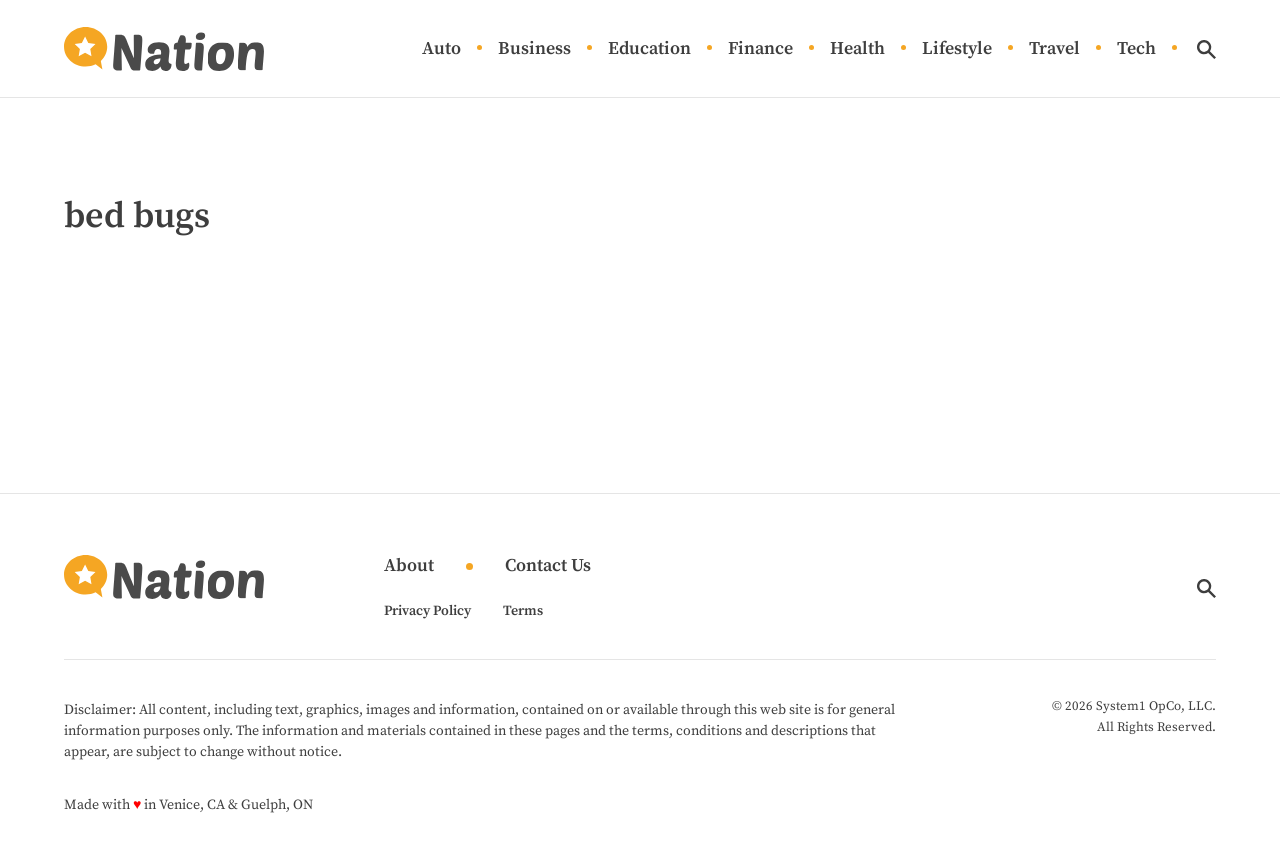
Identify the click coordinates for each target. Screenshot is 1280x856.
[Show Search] (1206, 49)
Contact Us (548, 566)
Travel (1054, 49)
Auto (441, 49)
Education (649, 49)
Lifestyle (957, 49)
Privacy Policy (427, 611)
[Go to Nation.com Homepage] (164, 49)
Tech (1136, 49)
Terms (523, 611)
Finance (760, 49)
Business (534, 49)
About (409, 566)
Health (857, 49)
